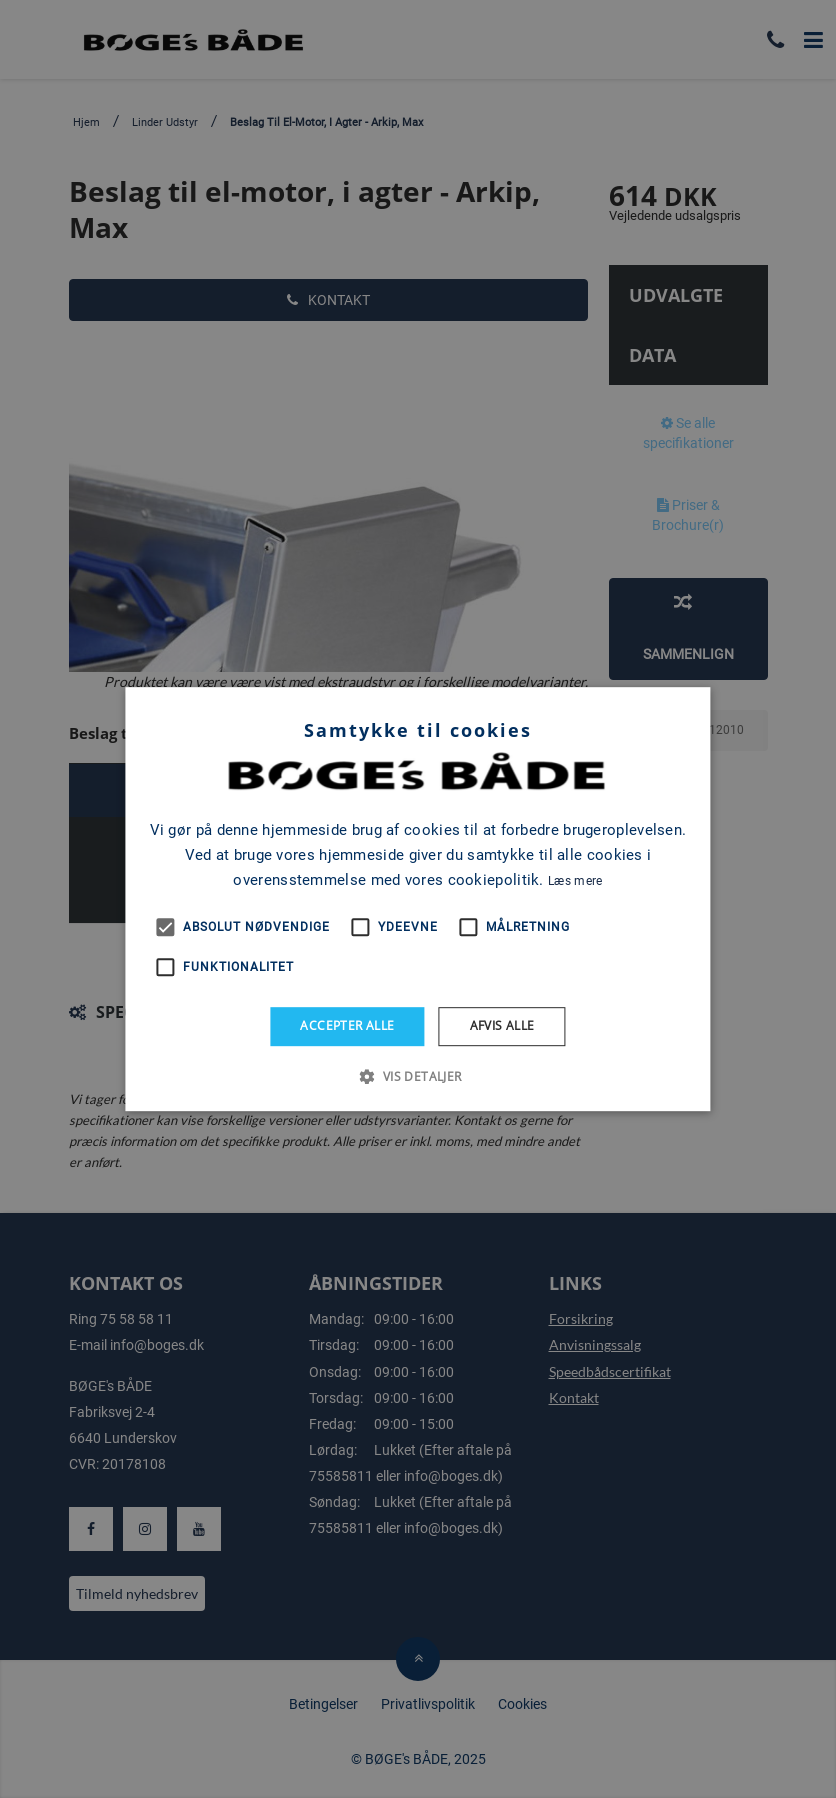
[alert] (418, 899)
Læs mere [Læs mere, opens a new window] (575, 881)
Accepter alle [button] (347, 1025)
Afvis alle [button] (502, 1025)
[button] (417, 1076)
